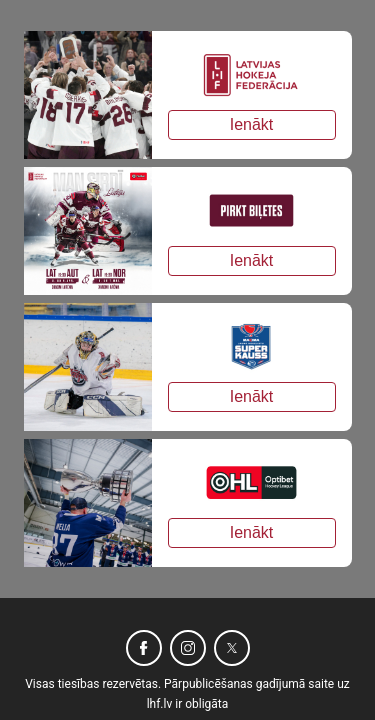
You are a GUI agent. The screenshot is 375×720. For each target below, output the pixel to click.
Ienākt (252, 124)
